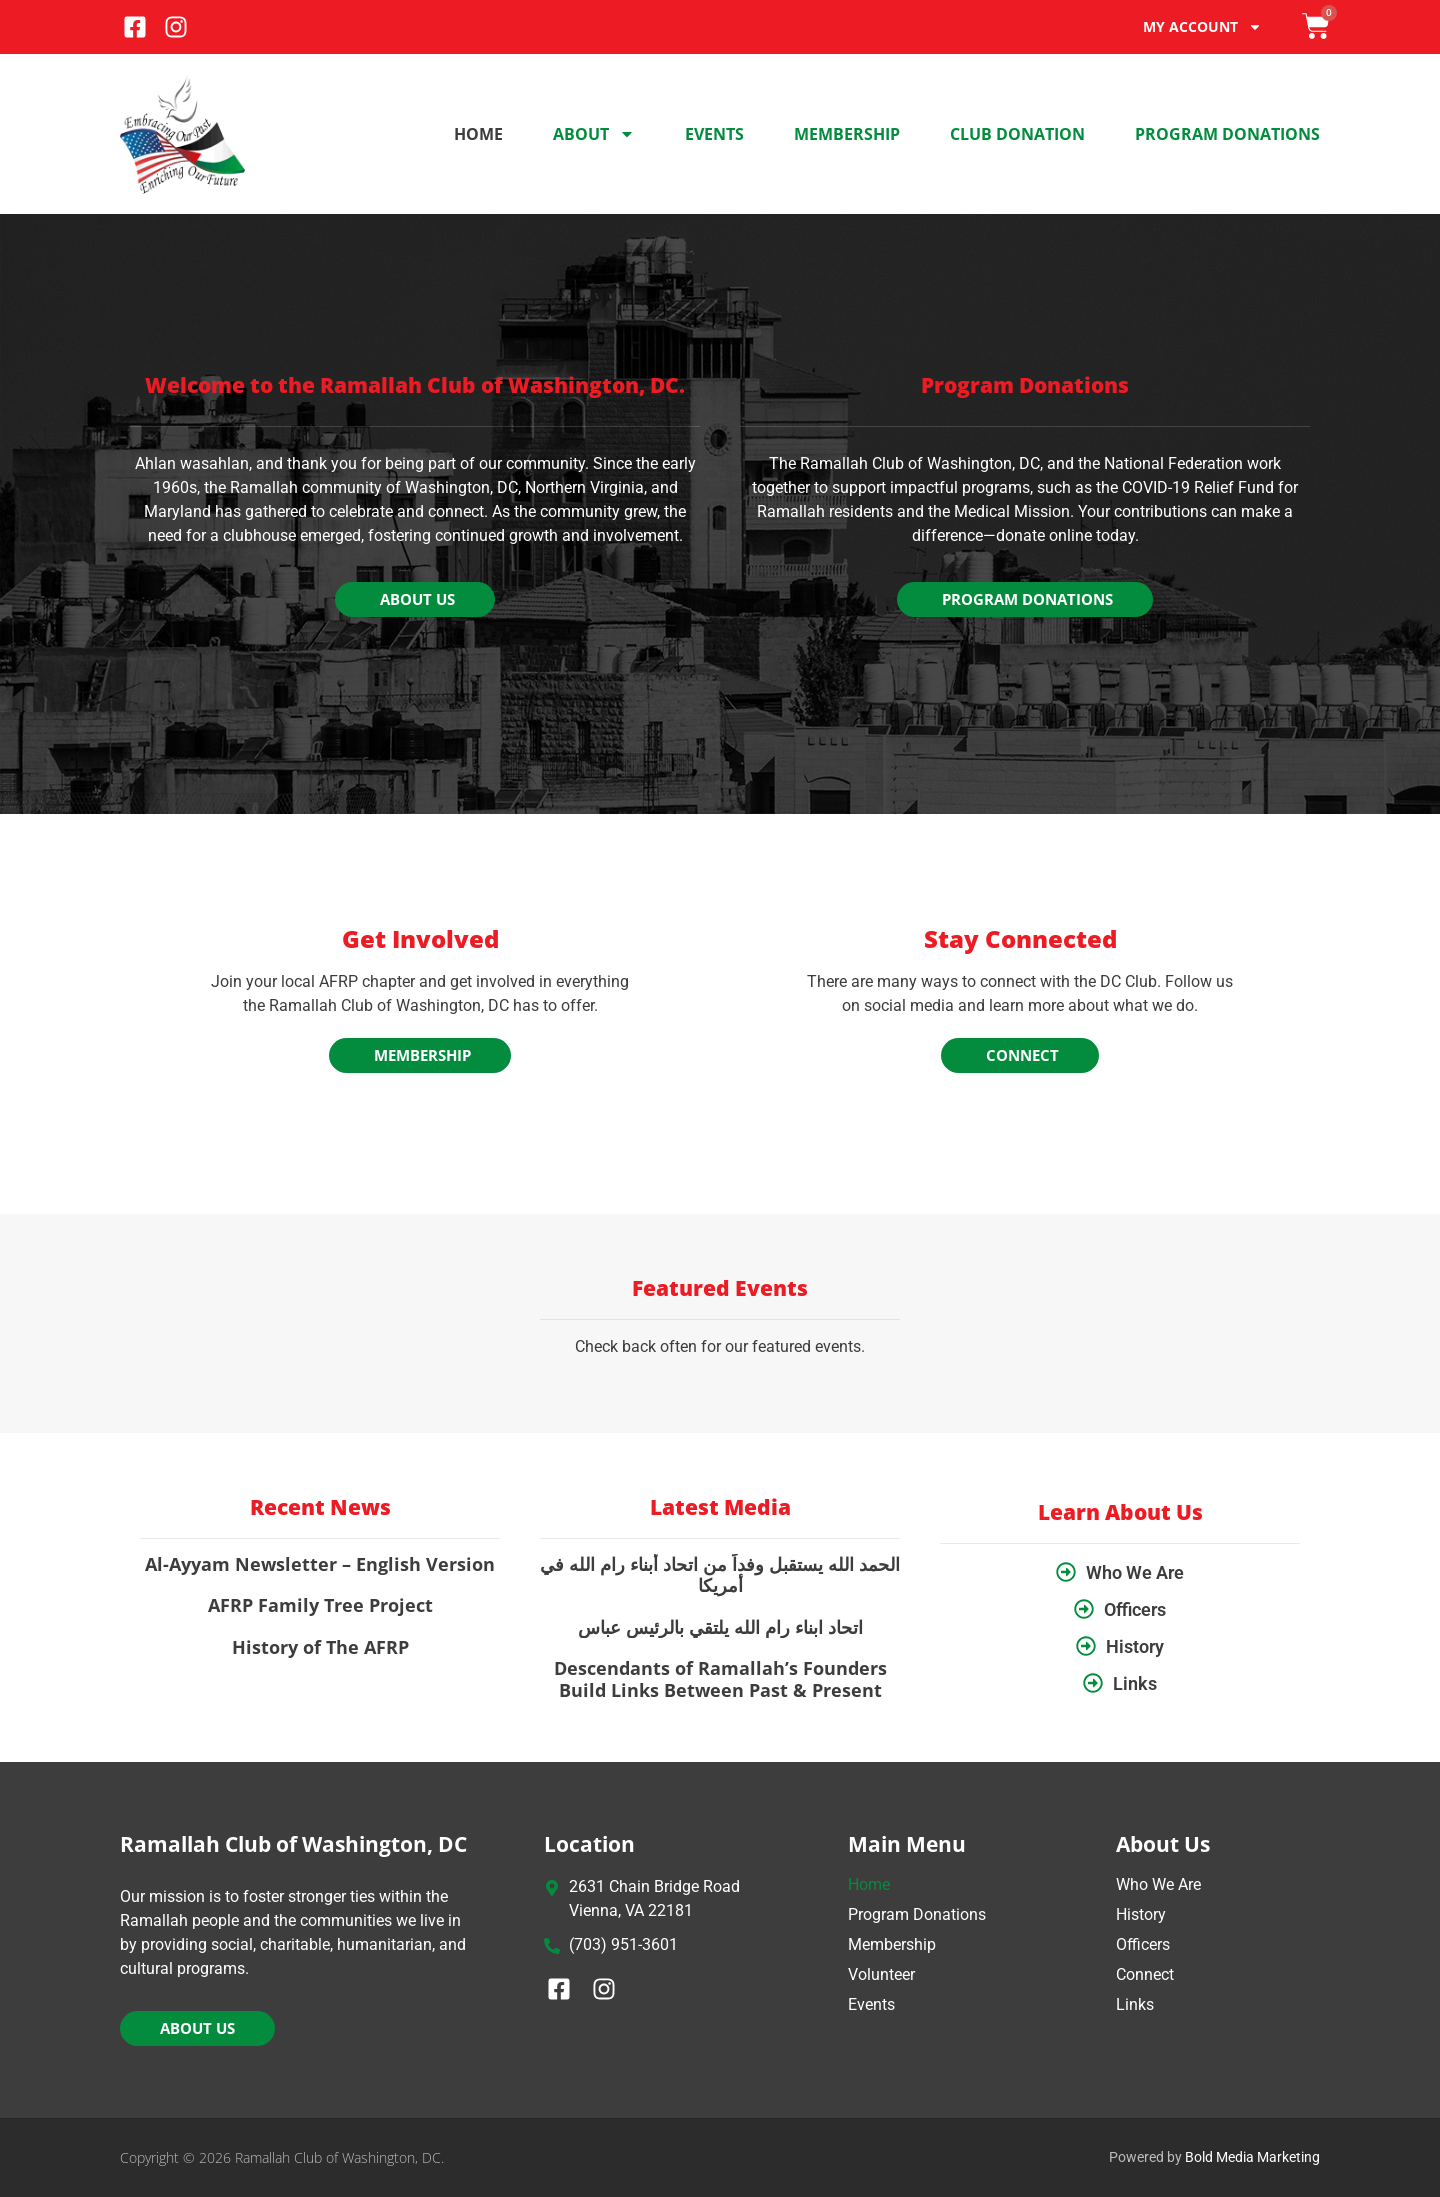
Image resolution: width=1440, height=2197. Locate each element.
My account (1202, 27)
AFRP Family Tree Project (320, 1605)
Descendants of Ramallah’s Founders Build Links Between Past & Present (720, 1679)
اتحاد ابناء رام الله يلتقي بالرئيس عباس (720, 1627)
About (594, 134)
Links (1135, 2004)
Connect (1145, 1974)
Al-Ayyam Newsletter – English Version (320, 1564)
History (1141, 1914)
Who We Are (1158, 1884)
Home (478, 134)
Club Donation (1017, 134)
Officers (1143, 1944)
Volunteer (881, 1974)
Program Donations (1227, 134)
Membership (847, 134)
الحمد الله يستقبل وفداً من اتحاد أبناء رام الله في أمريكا (720, 1575)
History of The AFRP (320, 1647)
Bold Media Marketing (1252, 2157)
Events (714, 134)
